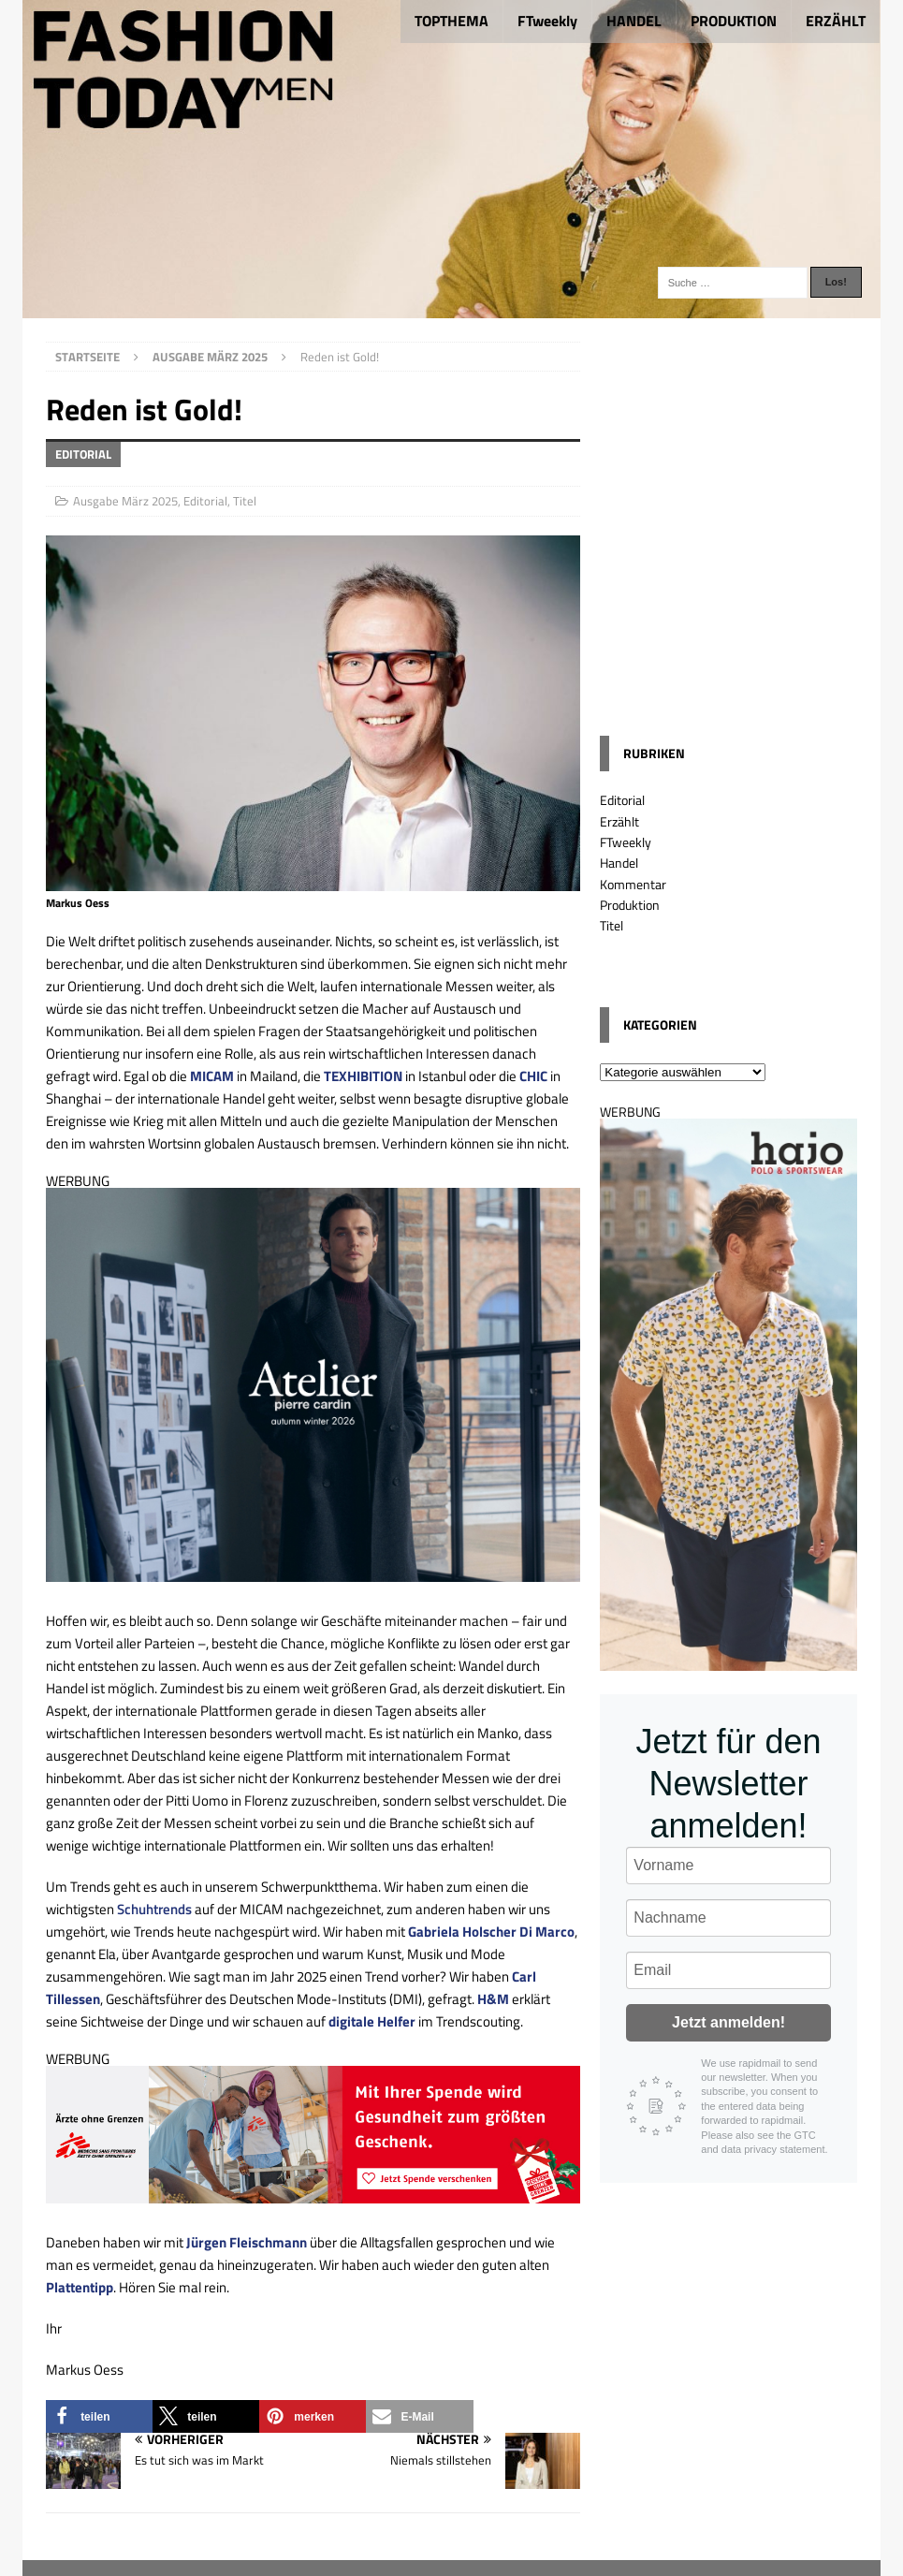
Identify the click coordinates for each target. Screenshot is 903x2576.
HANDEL (634, 20)
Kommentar (633, 884)
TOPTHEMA (451, 20)
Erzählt (619, 821)
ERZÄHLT (836, 20)
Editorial (205, 500)
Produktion (630, 905)
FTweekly (547, 20)
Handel (619, 862)
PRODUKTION (734, 20)
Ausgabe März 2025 (125, 500)
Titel (244, 500)
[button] (99, 2416)
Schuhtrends (154, 1909)
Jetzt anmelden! (728, 2022)
